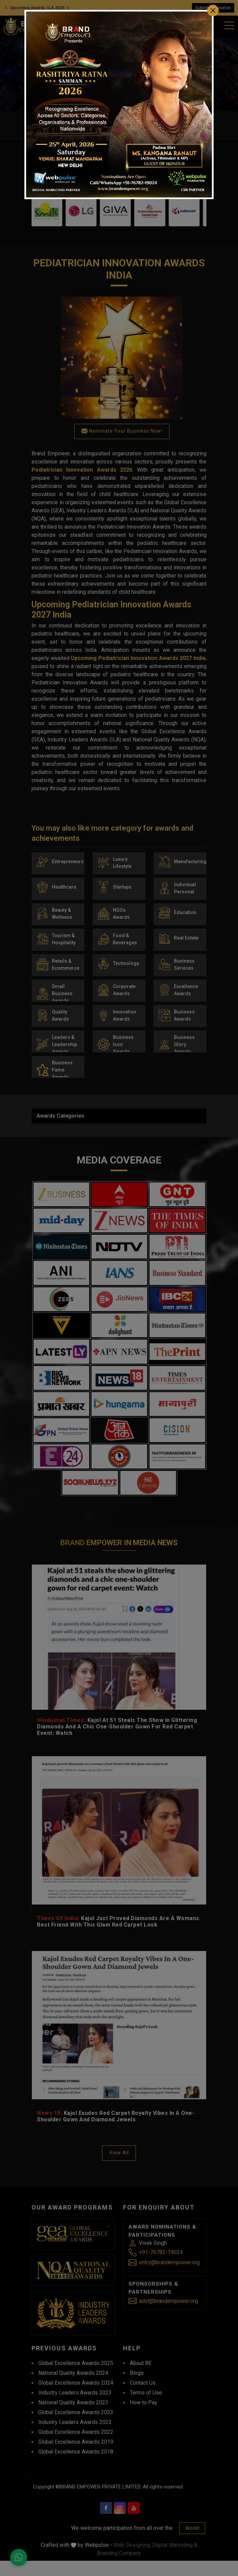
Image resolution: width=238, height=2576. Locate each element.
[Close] (213, 10)
